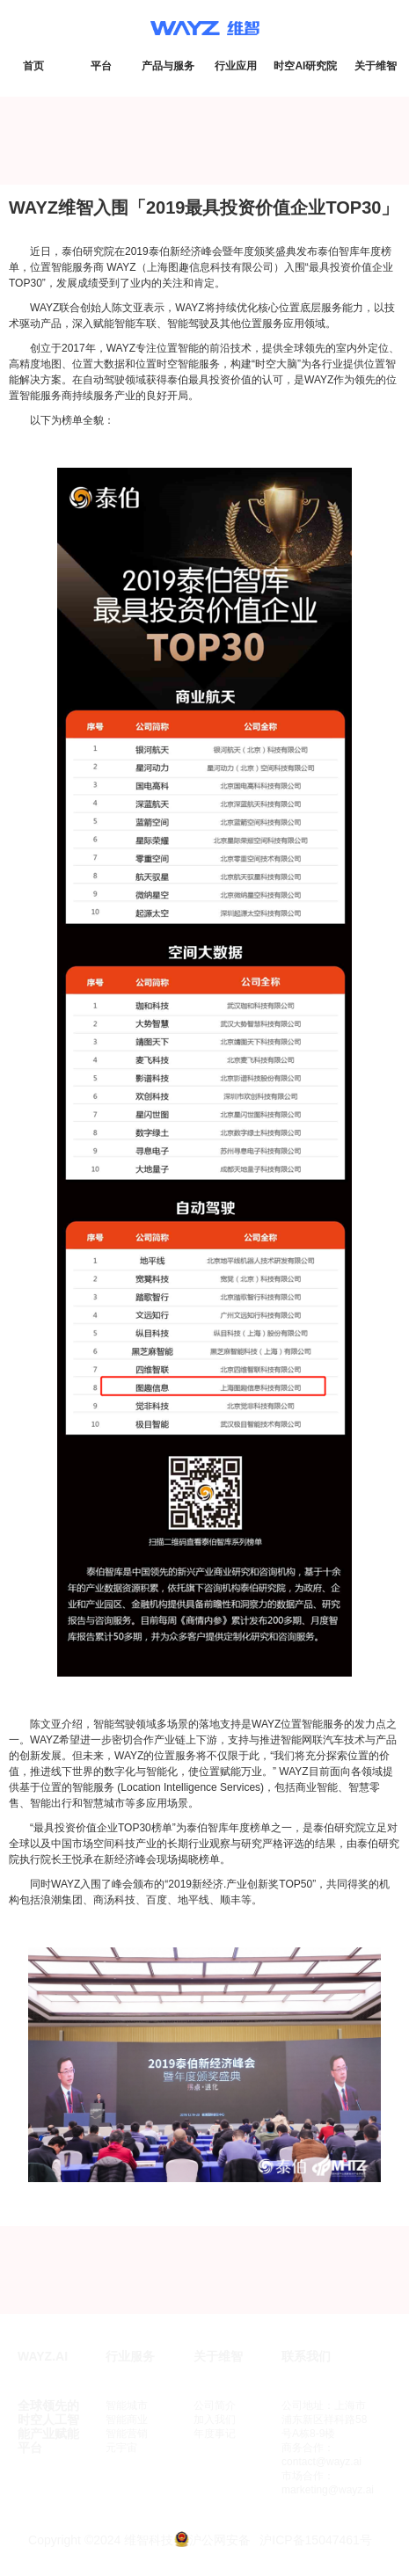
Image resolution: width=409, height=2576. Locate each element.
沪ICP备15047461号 (315, 2540)
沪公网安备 (220, 2540)
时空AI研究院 (305, 66)
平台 (101, 66)
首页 (33, 66)
